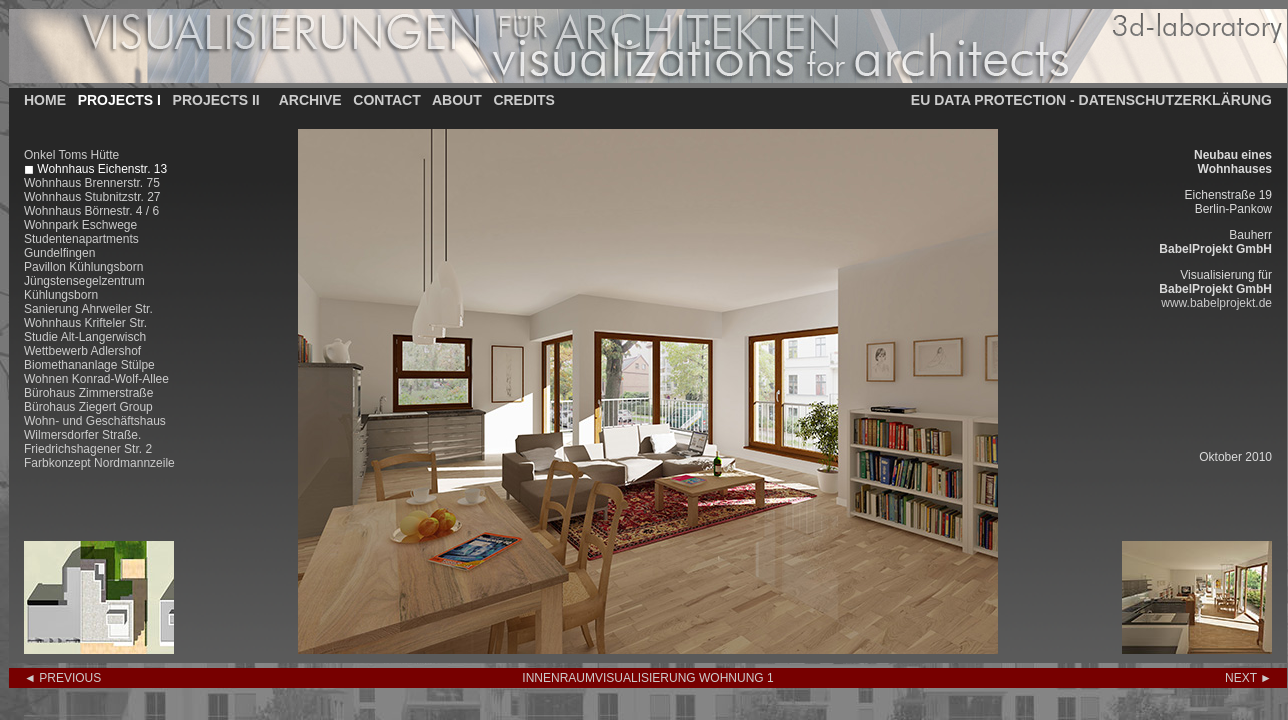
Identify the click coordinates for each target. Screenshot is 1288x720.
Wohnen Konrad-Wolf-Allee (96, 379)
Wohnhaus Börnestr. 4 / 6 (91, 211)
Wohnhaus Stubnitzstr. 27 (92, 197)
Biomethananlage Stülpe (89, 365)
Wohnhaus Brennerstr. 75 (92, 183)
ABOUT (457, 100)
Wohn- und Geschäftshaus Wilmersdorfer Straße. (95, 428)
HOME (45, 100)
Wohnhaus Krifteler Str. (85, 323)
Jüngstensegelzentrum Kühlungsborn (84, 288)
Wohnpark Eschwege (80, 225)
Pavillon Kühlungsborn (83, 267)
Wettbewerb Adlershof (82, 351)
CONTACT (386, 100)
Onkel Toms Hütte (71, 155)
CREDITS (523, 100)
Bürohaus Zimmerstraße (88, 393)
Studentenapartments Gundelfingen (81, 246)
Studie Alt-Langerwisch (85, 337)
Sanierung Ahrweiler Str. (88, 309)
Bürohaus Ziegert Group (88, 407)
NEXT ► (1248, 678)
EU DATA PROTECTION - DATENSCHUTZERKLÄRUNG (1091, 100)
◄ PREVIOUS (62, 678)
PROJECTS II (216, 100)
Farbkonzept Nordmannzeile (99, 463)
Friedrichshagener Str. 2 (88, 449)
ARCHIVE (310, 100)
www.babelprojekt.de (1216, 303)
